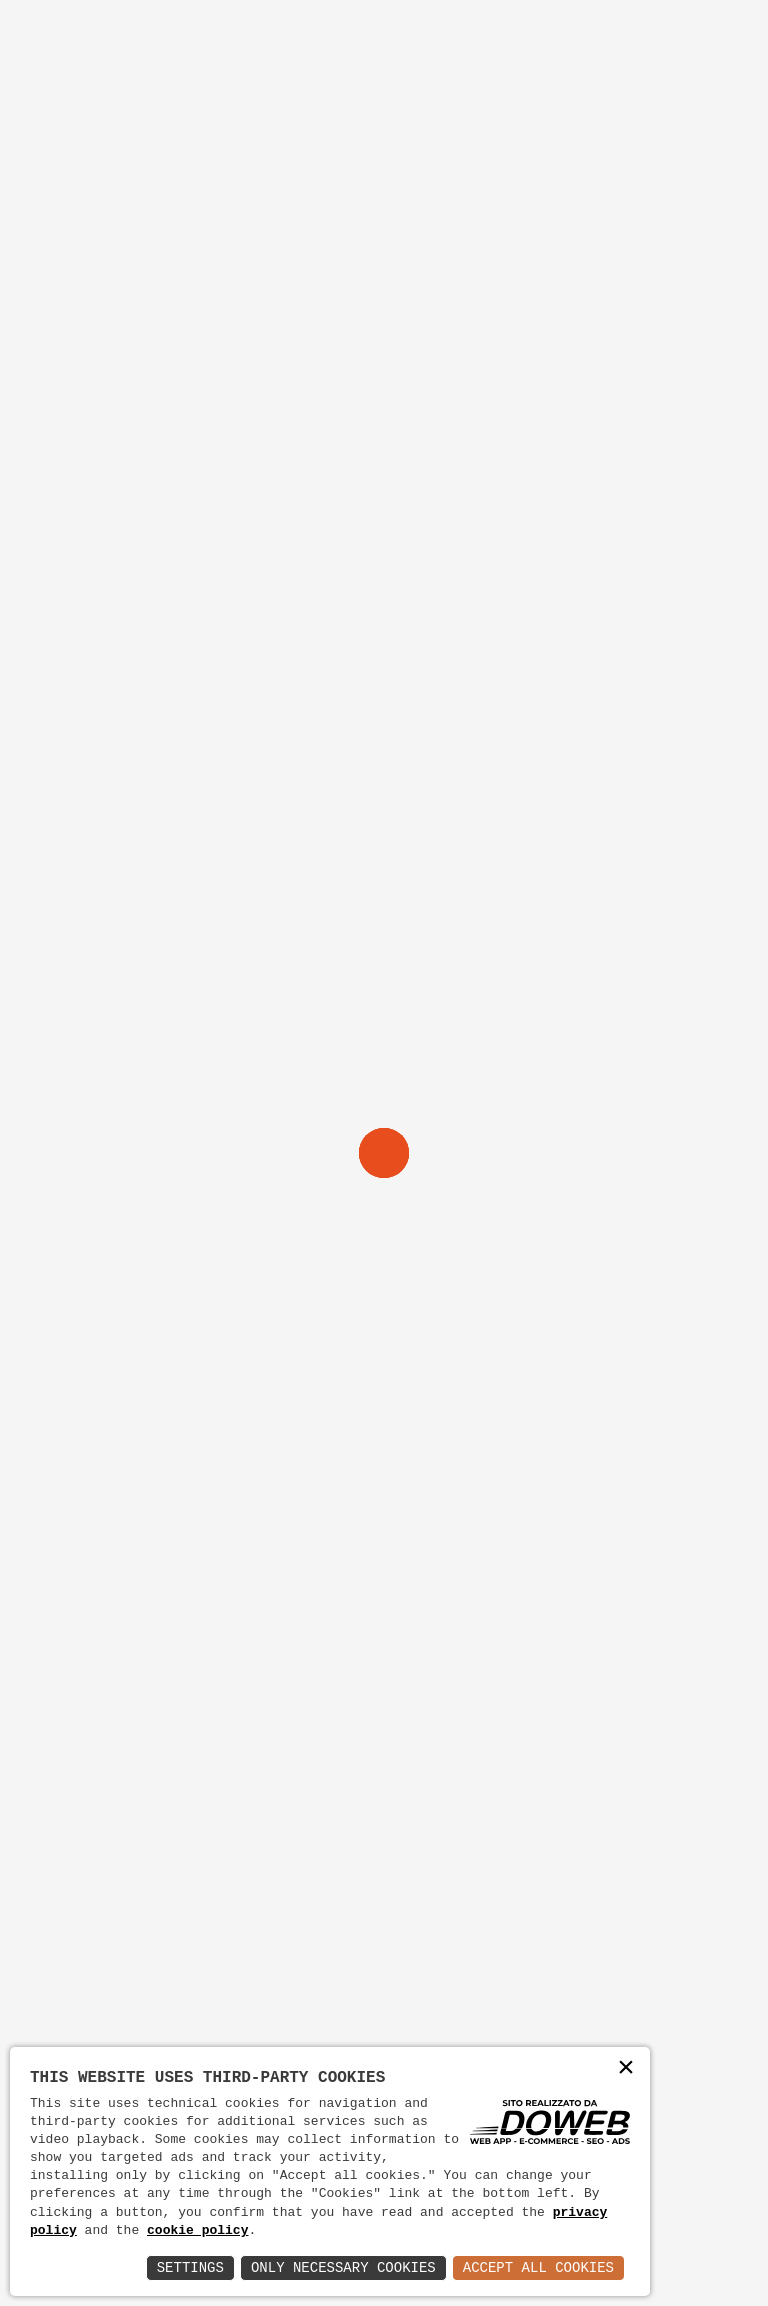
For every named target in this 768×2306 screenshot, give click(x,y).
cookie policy (197, 2231)
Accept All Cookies (538, 2267)
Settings (190, 2267)
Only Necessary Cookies (343, 2267)
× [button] (626, 2069)
